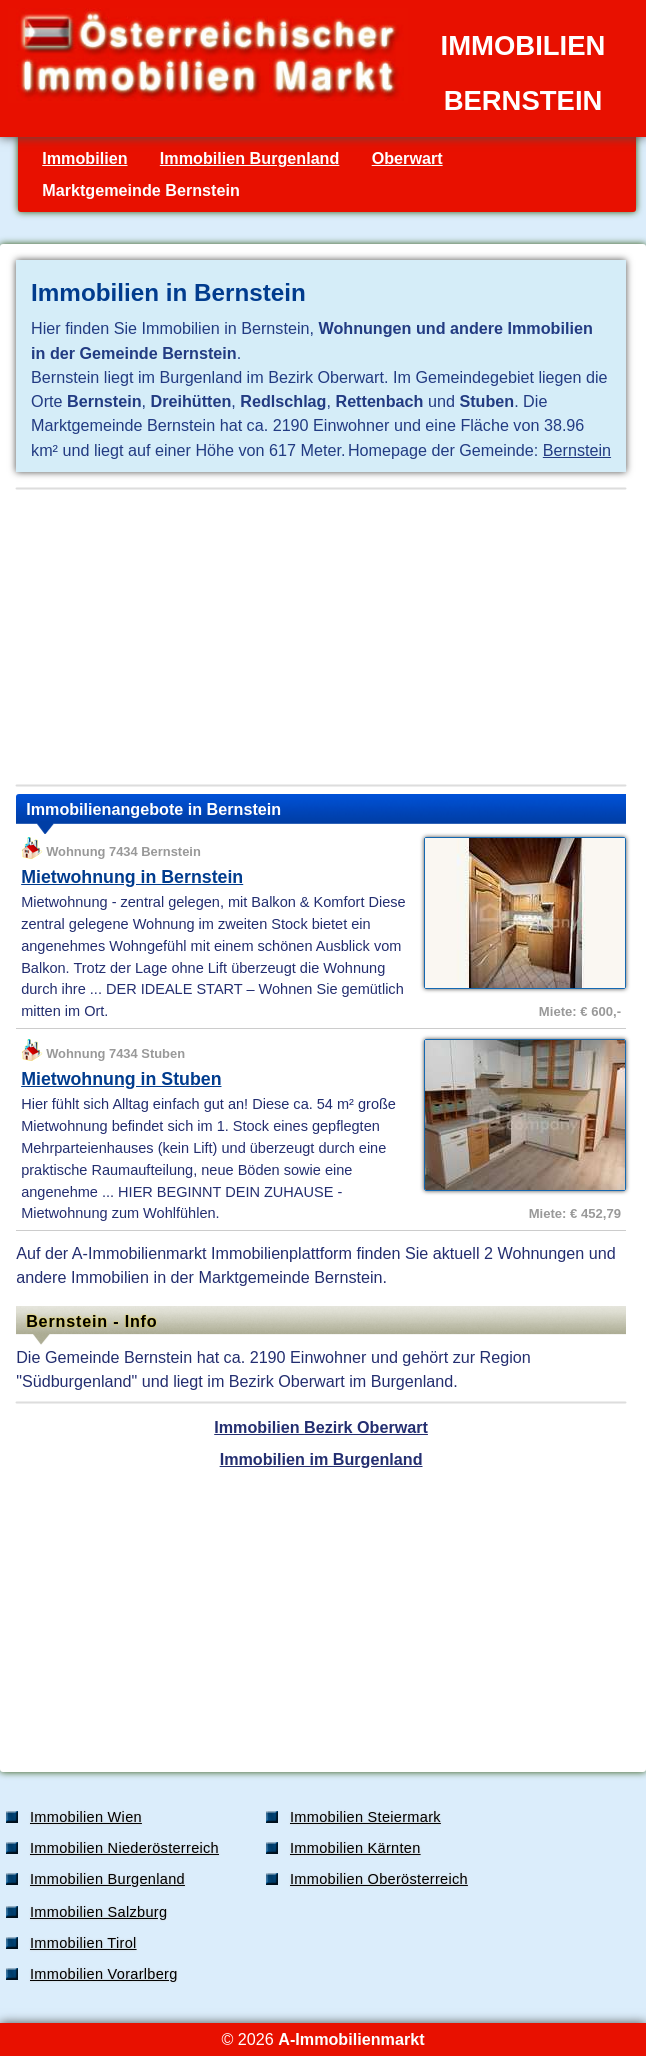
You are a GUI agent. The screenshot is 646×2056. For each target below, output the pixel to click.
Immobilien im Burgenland (321, 1459)
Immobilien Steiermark (365, 1817)
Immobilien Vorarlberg (104, 1974)
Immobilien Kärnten (355, 1848)
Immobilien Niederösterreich (124, 1848)
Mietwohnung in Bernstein (132, 877)
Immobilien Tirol (83, 1943)
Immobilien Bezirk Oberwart (321, 1427)
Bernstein (577, 450)
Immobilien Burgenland (250, 158)
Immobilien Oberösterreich (379, 1879)
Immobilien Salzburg (98, 1912)
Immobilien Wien (86, 1817)
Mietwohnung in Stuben (121, 1079)
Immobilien (84, 158)
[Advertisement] (321, 637)
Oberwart (407, 158)
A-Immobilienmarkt (351, 2039)
